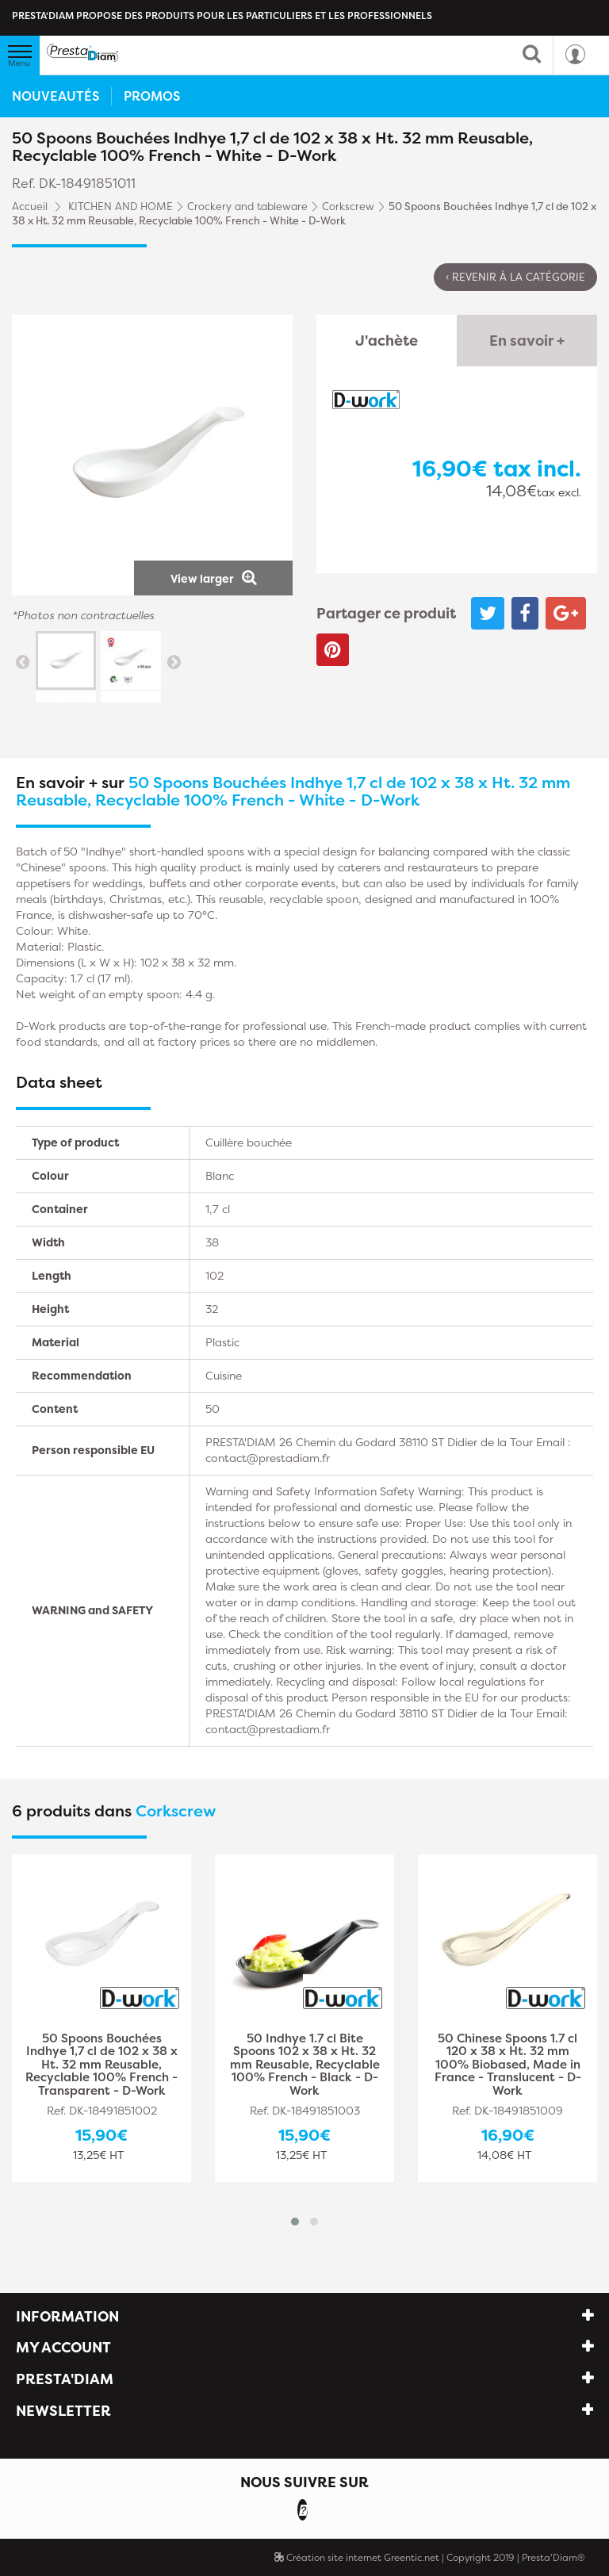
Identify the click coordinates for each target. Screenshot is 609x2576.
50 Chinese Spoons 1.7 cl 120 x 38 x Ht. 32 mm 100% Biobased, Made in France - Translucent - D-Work (508, 2065)
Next (174, 661)
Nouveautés (55, 96)
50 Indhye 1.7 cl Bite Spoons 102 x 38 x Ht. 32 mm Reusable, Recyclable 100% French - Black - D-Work (305, 2065)
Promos (152, 96)
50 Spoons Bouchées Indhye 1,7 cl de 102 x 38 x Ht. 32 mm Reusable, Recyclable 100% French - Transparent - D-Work (101, 2065)
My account (63, 2347)
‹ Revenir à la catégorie (515, 277)
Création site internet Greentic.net (356, 2557)
